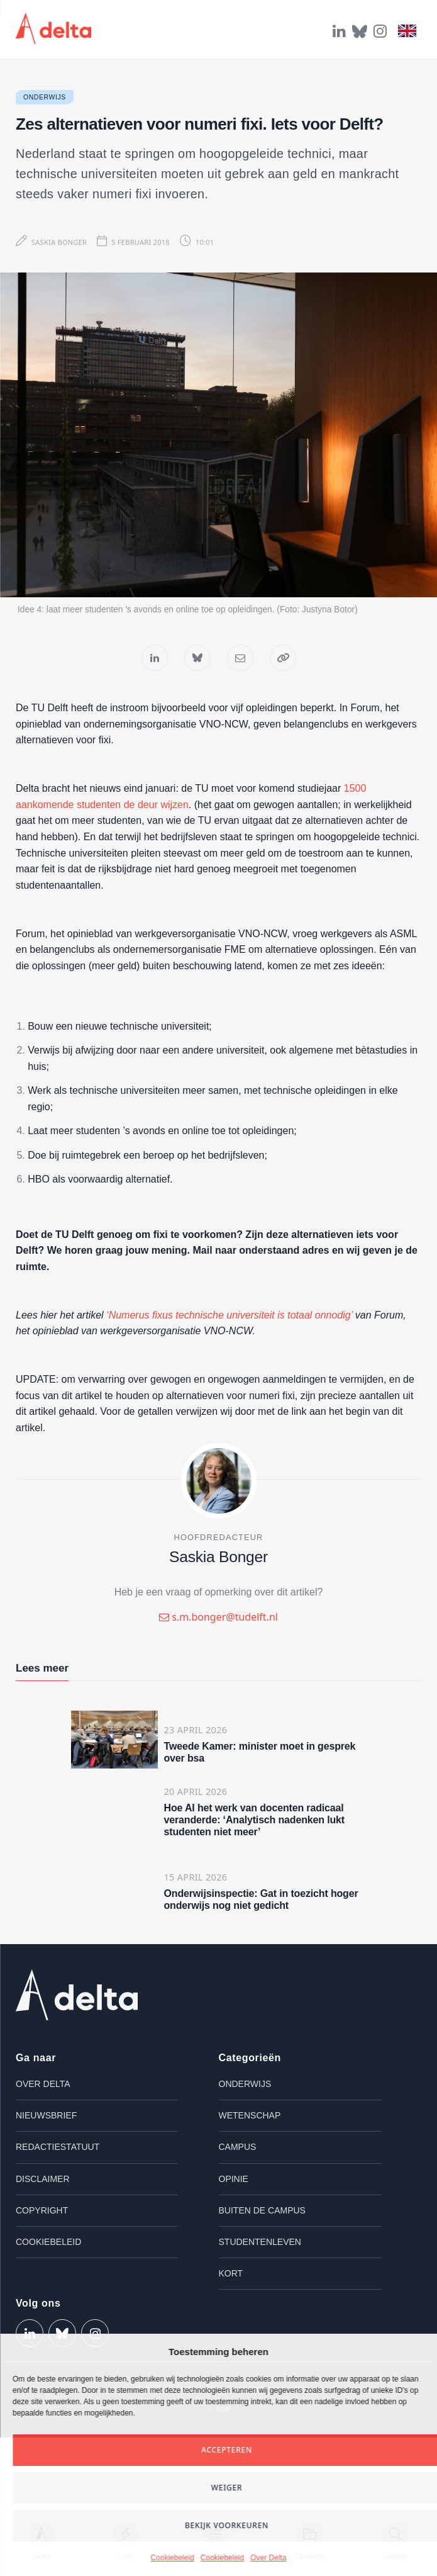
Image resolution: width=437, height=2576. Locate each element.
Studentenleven (260, 2242)
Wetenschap (250, 2115)
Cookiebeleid (172, 2557)
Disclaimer (43, 2179)
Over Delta (268, 2557)
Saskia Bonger (59, 242)
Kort (231, 2273)
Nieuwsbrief (46, 2115)
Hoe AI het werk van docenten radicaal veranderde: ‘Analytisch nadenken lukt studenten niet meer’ (254, 1820)
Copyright (42, 2210)
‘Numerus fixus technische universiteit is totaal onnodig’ (228, 1315)
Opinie (233, 2179)
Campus (238, 2147)
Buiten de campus (262, 2210)
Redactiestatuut (57, 2147)
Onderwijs (44, 97)
